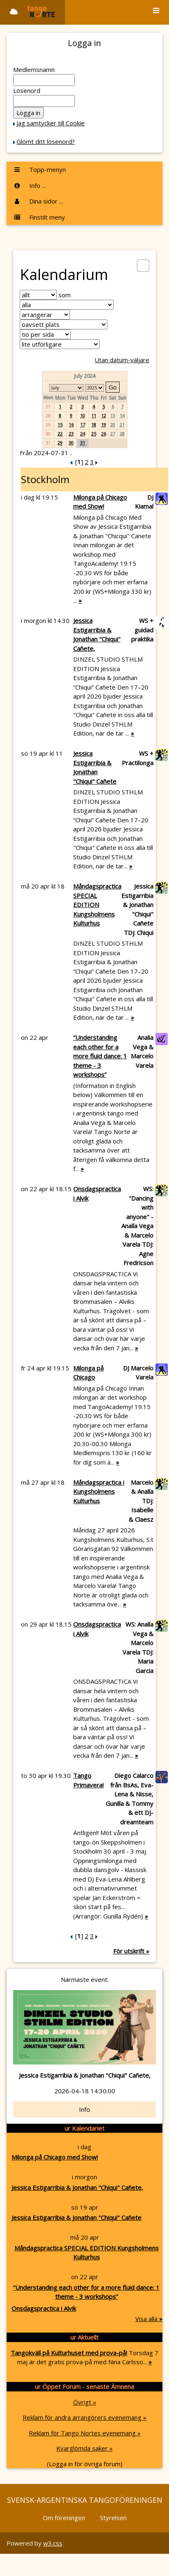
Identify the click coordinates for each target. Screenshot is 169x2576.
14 (122, 415)
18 (93, 424)
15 (60, 424)
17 (82, 424)
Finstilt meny (39, 217)
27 (112, 433)
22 (60, 433)
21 (122, 424)
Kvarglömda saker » (84, 2448)
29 (60, 443)
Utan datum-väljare (122, 360)
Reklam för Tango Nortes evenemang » (85, 2433)
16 (71, 424)
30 (71, 443)
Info (84, 2109)
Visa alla (148, 2318)
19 (103, 424)
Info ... (29, 185)
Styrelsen (113, 2518)
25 (93, 433)
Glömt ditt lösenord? (45, 141)
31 (82, 443)
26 (103, 433)
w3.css (53, 2543)
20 (112, 424)
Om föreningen (64, 2518)
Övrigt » (84, 2402)
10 (82, 415)
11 (93, 415)
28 (122, 433)
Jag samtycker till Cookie (50, 123)
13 (112, 415)
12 (103, 415)
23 (71, 433)
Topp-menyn (39, 169)
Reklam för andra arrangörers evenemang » (84, 2417)
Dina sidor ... (38, 201)
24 (82, 433)
